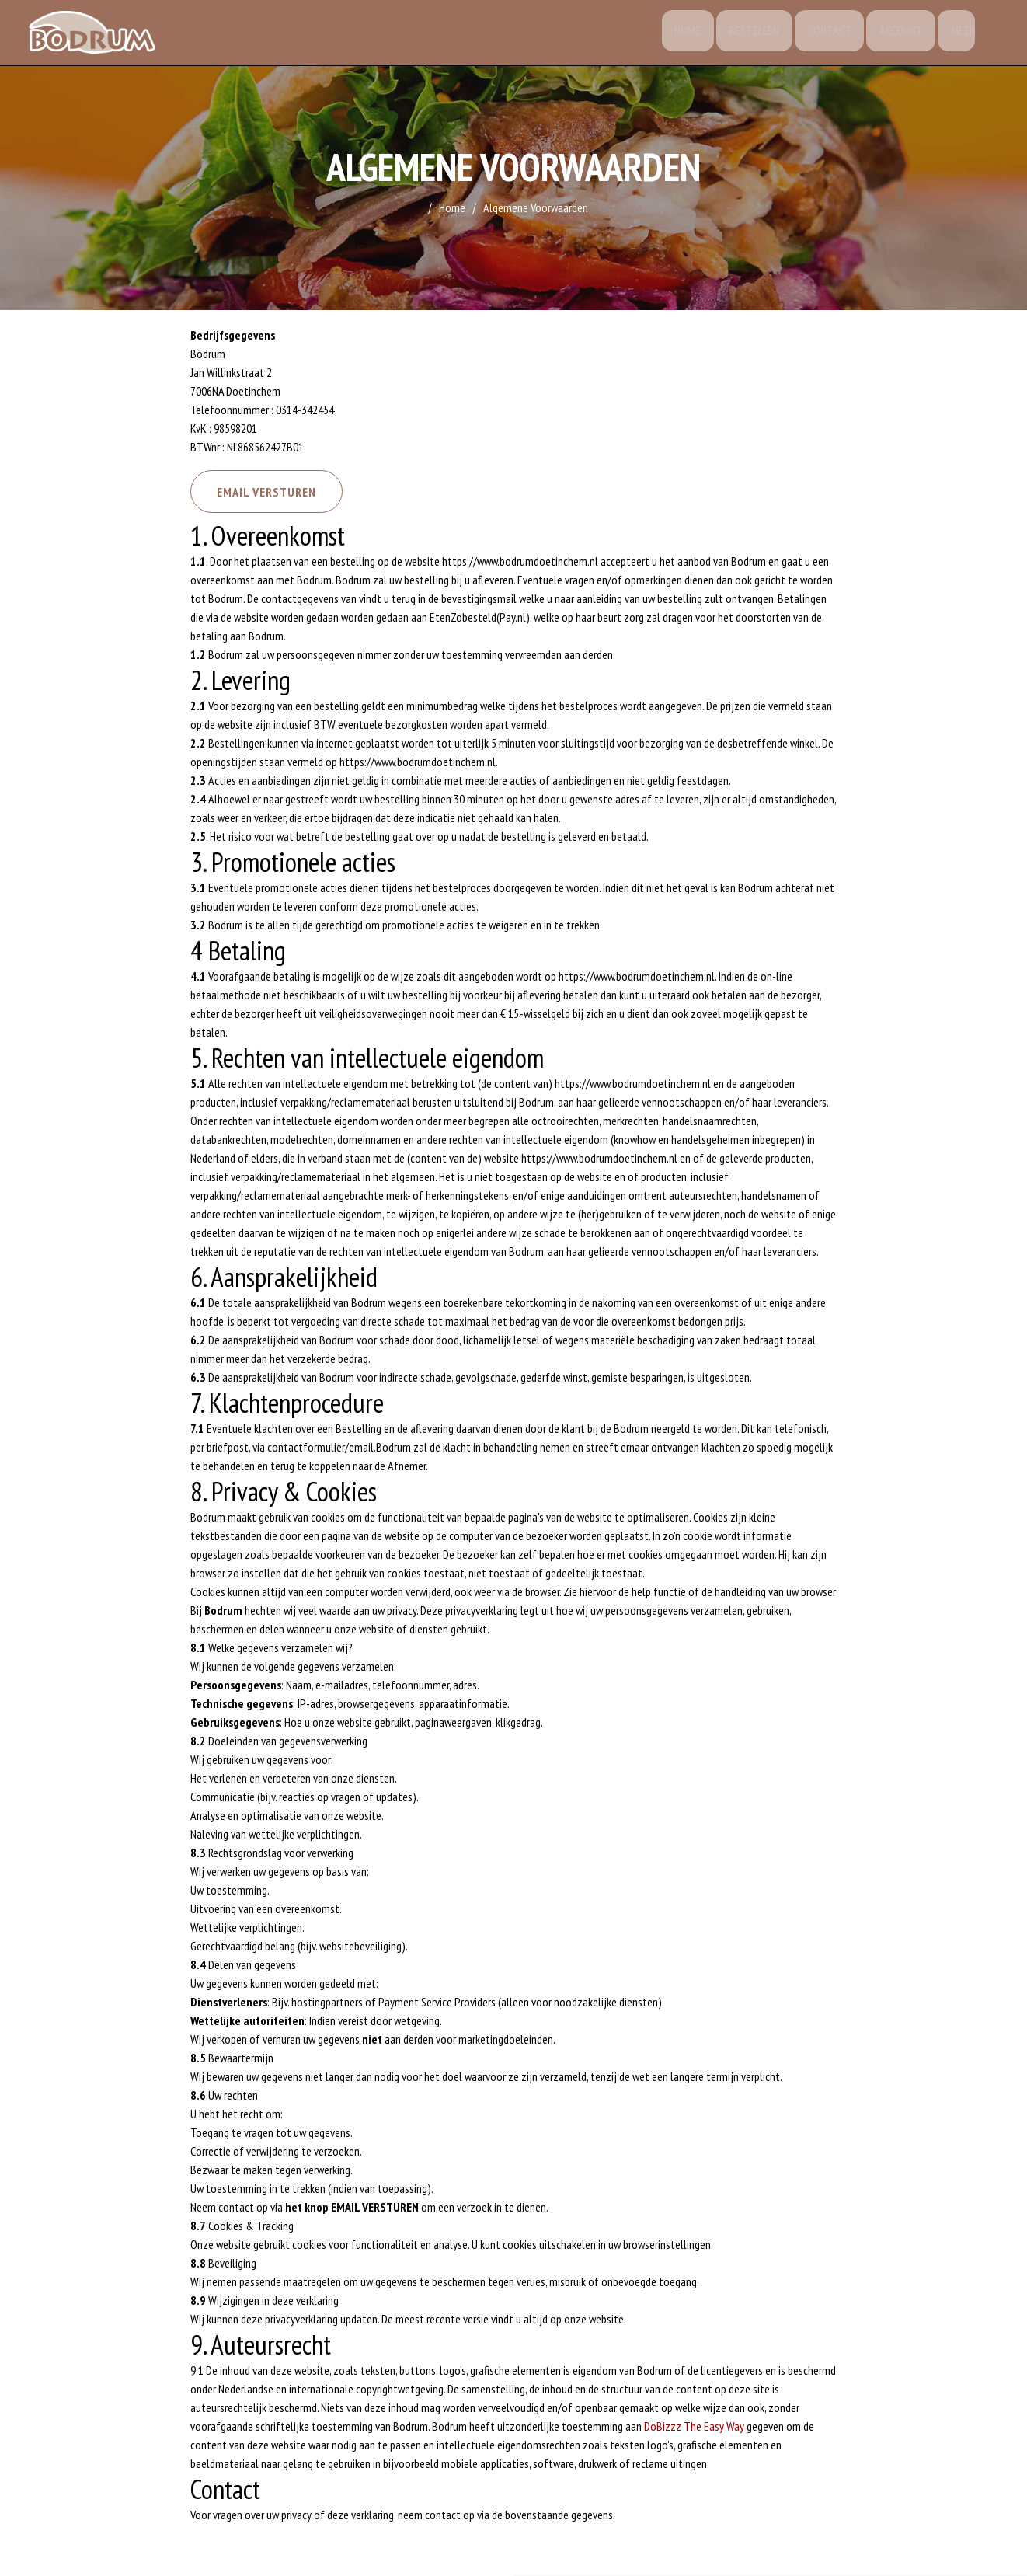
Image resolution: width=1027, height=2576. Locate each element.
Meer (963, 35)
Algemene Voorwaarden (535, 207)
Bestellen (747, 35)
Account (899, 35)
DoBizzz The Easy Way (694, 2431)
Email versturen (272, 495)
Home (679, 35)
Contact (825, 35)
